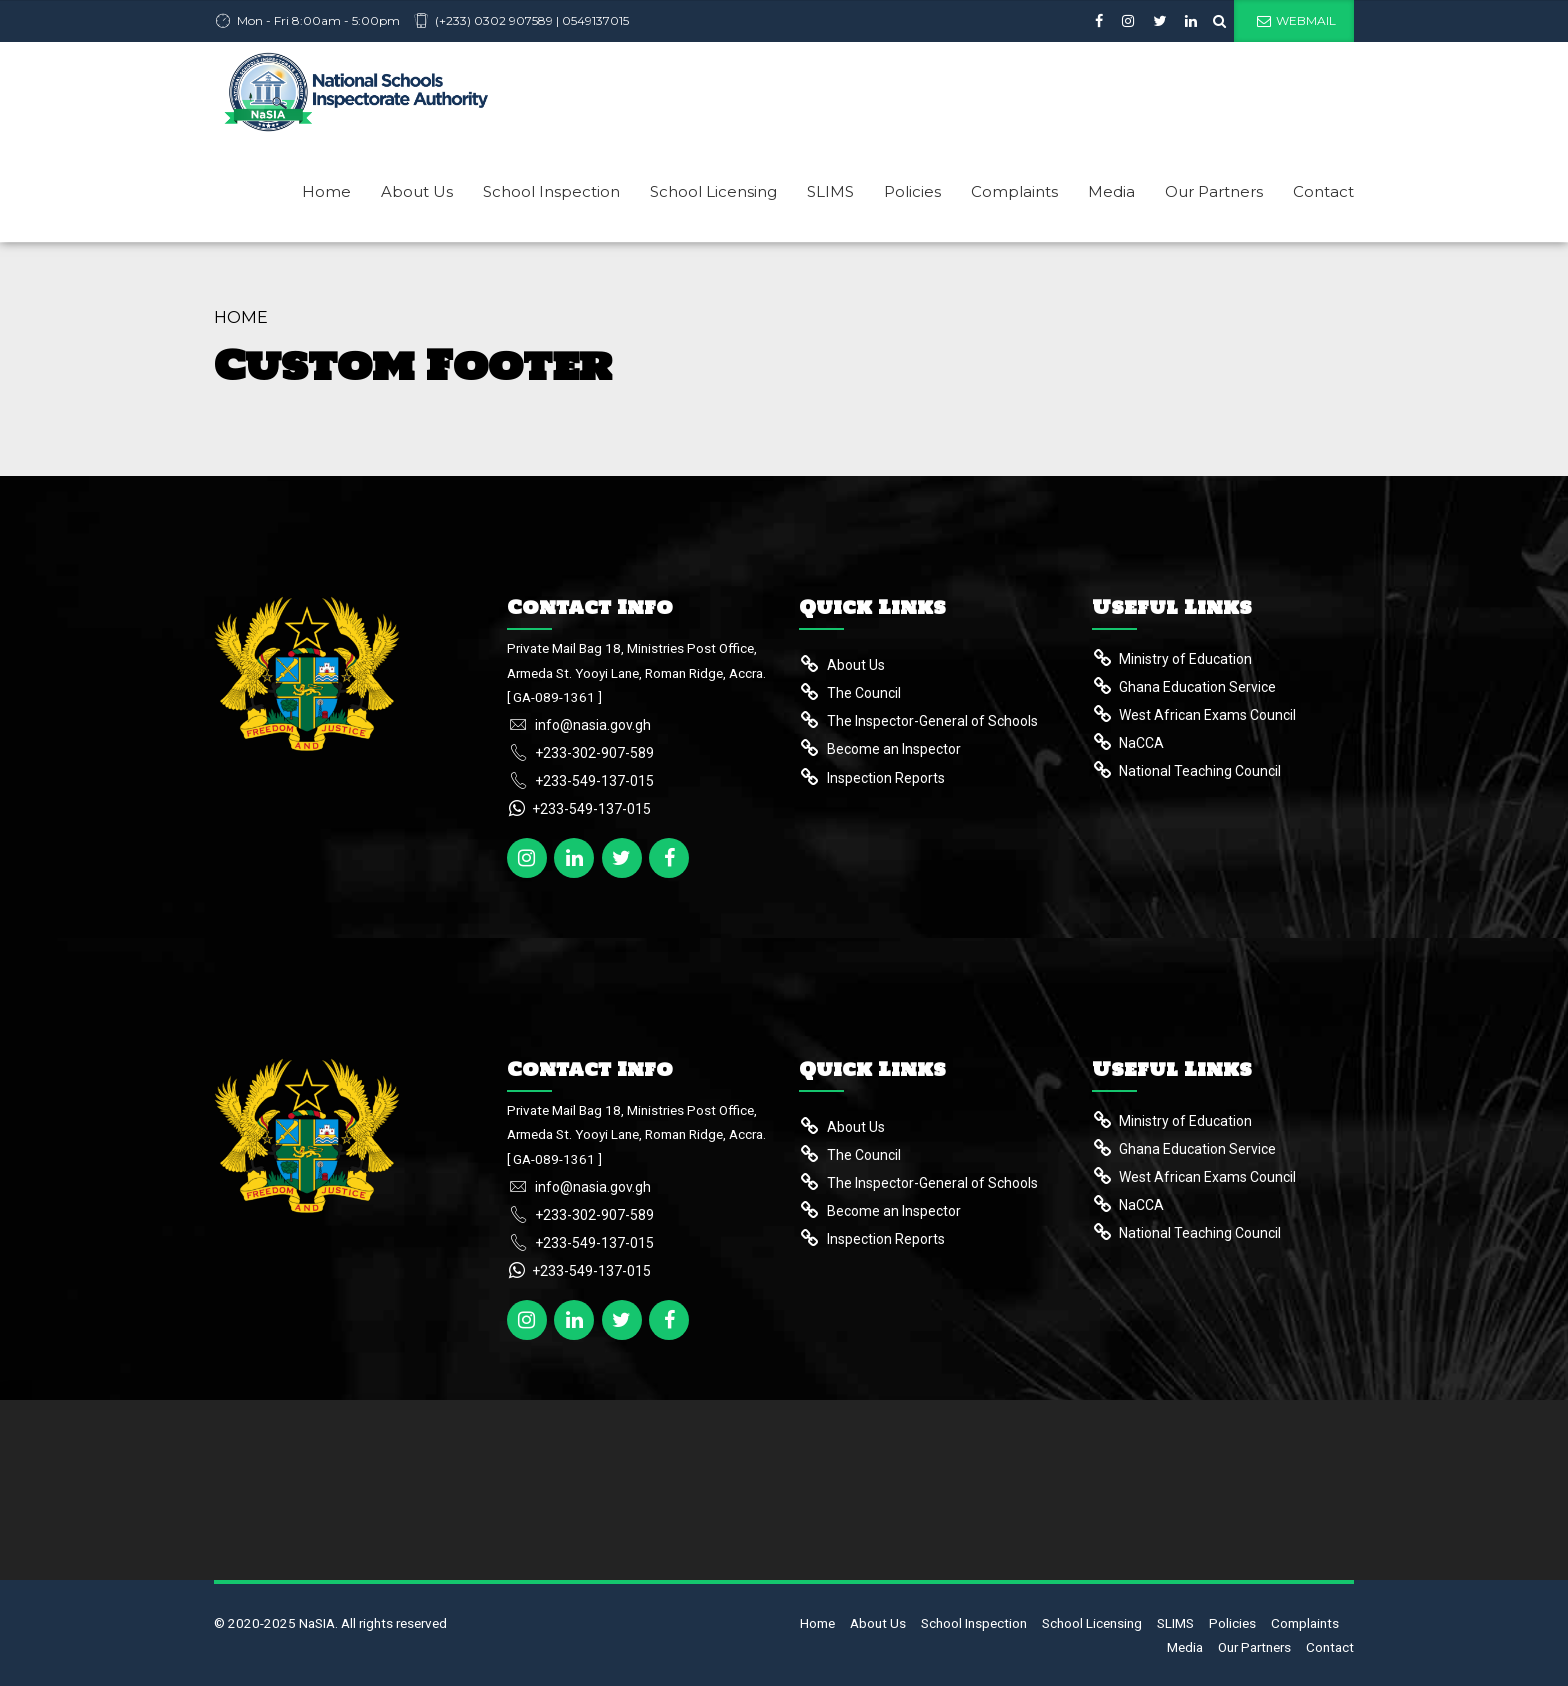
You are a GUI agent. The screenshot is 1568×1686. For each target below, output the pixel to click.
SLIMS (830, 191)
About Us (417, 191)
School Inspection (551, 191)
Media (1111, 191)
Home (326, 191)
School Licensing (713, 191)
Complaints (1014, 191)
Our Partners (1214, 191)
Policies (912, 191)
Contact (1323, 191)
